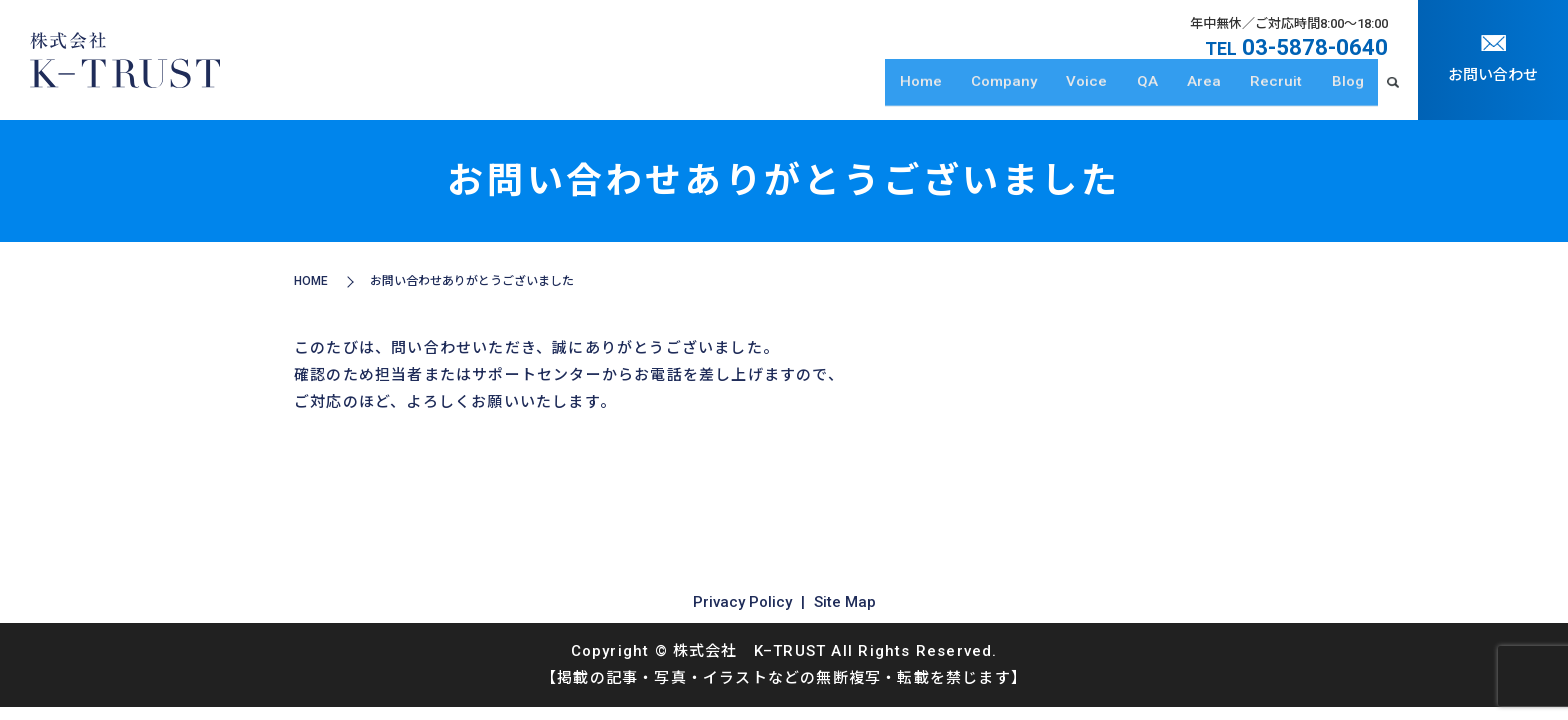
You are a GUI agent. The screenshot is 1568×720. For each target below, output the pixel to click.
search (1393, 92)
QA (1165, 91)
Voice (1110, 91)
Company (1033, 91)
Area (1217, 91)
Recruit (1284, 91)
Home (955, 91)
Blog (1350, 91)
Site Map (845, 602)
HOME (311, 281)
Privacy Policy (742, 602)
